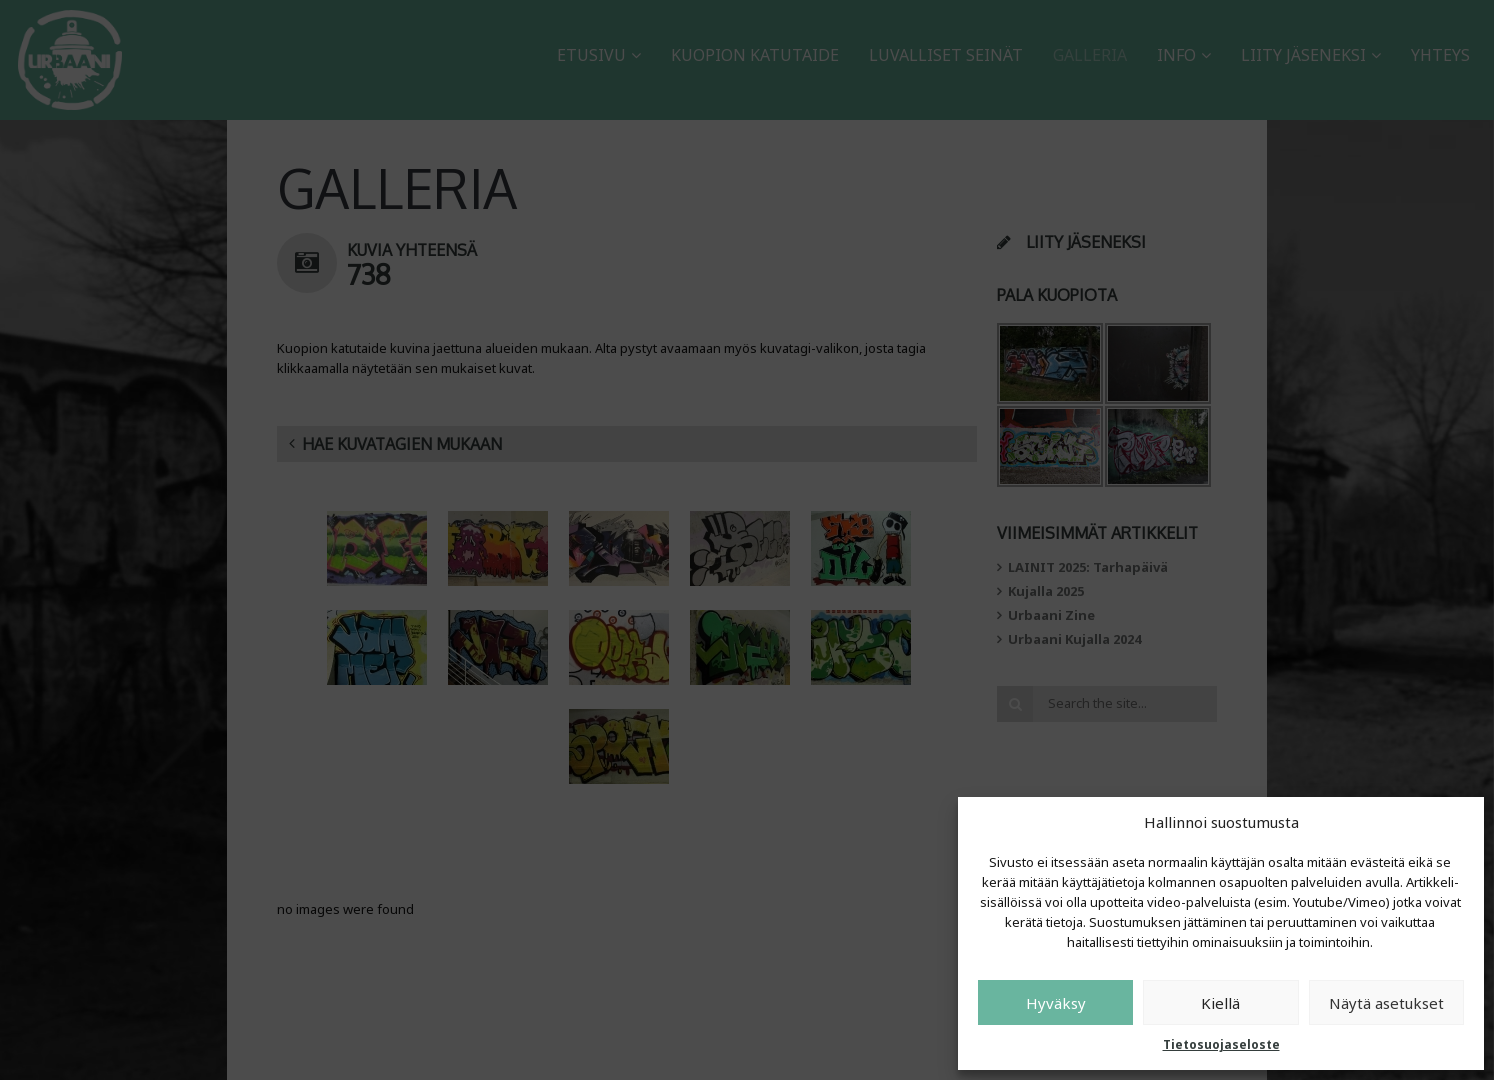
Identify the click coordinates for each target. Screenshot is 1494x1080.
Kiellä (1220, 1003)
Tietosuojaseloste (1221, 1044)
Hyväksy (1056, 1003)
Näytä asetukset (1386, 1003)
